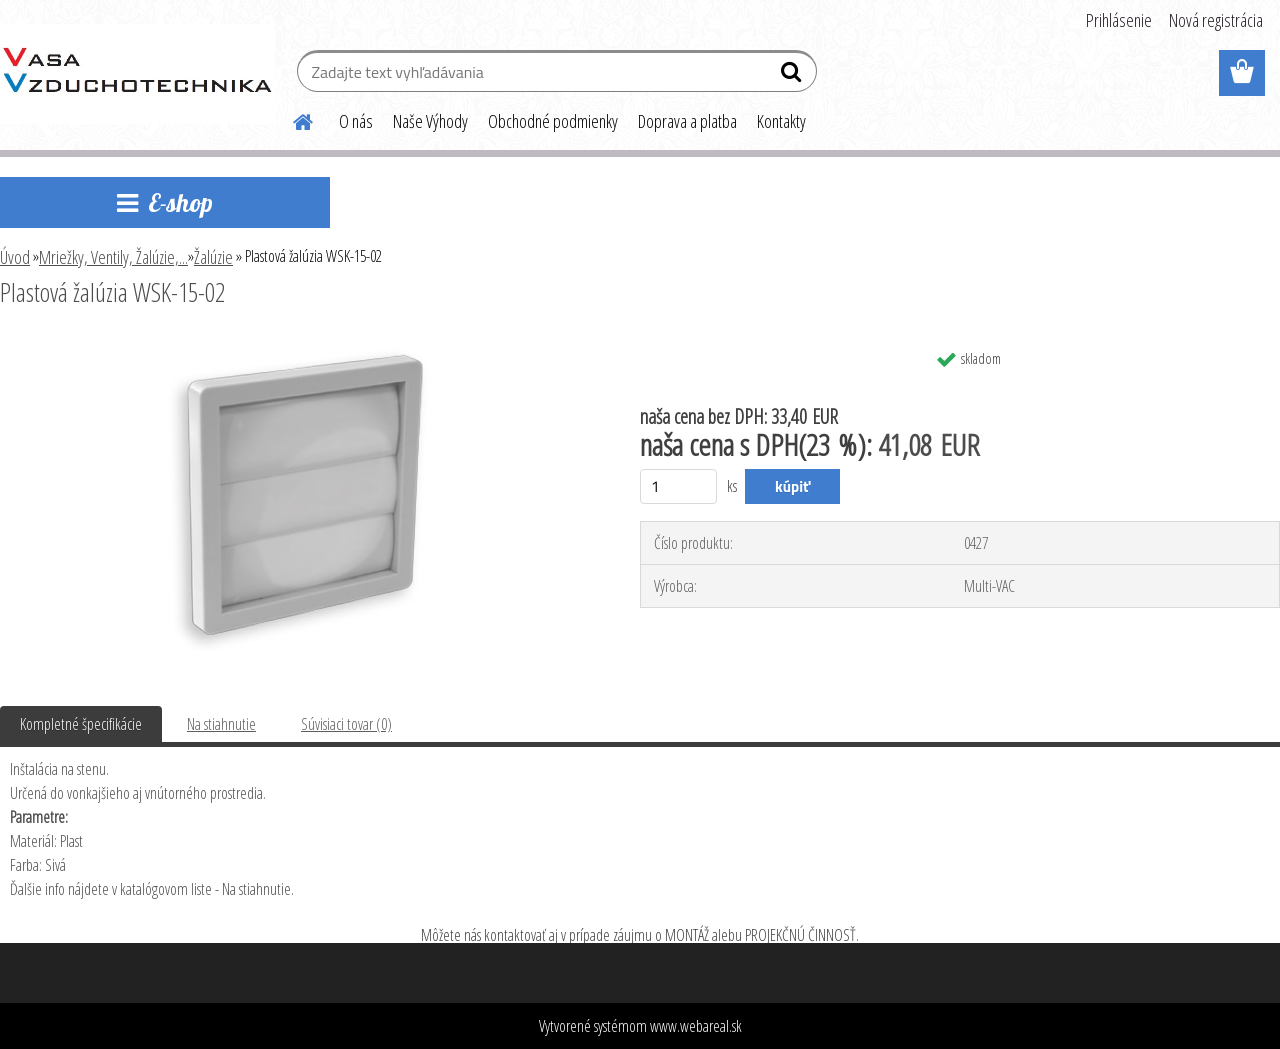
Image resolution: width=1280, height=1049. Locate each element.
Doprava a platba (687, 121)
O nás (356, 121)
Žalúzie (213, 257)
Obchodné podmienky (553, 121)
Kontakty (781, 121)
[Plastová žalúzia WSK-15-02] (297, 347)
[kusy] (678, 486)
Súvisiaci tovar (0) (346, 724)
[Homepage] (291, 119)
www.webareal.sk (696, 1026)
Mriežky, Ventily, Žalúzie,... (113, 257)
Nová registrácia (1216, 20)
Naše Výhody (430, 121)
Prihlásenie (1119, 20)
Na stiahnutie (221, 724)
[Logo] (137, 74)
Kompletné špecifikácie (81, 724)
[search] (793, 76)
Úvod (15, 257)
